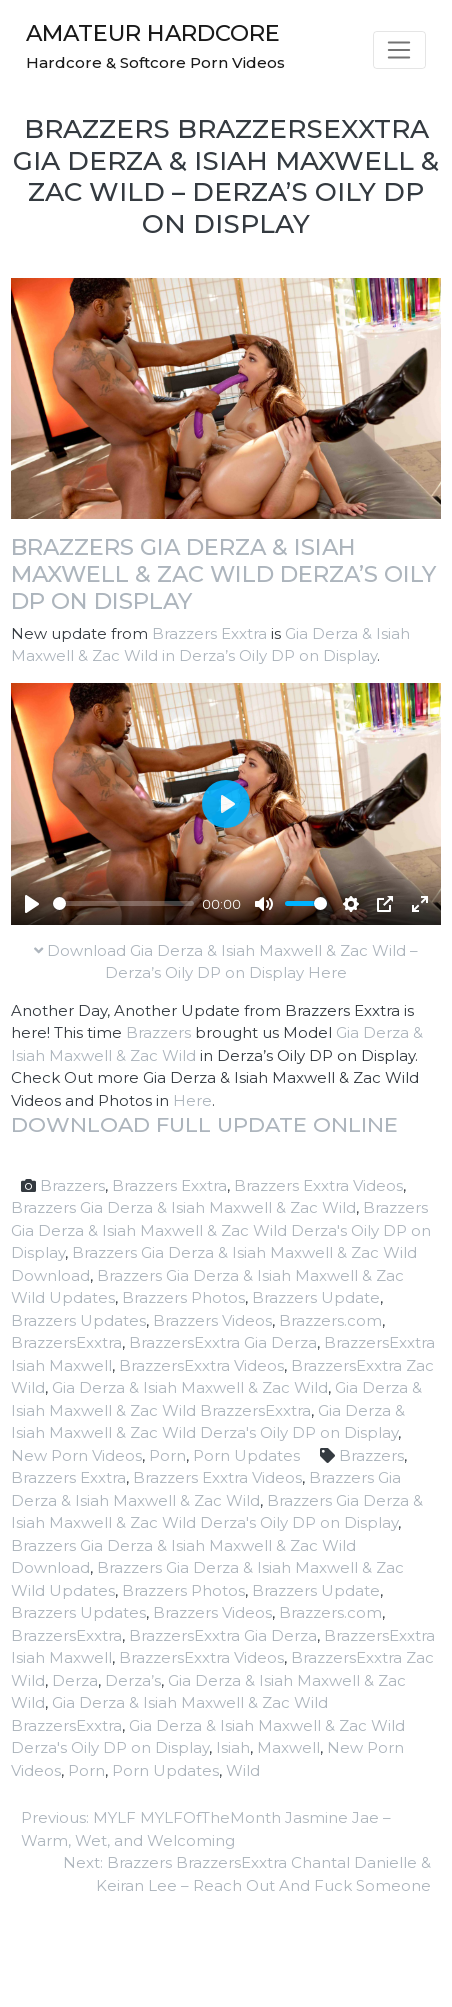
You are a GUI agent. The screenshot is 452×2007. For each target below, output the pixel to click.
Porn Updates (246, 1455)
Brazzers (158, 1032)
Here (192, 1100)
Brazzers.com (330, 1320)
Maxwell (288, 1747)
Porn (167, 1455)
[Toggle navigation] (399, 50)
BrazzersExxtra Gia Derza (223, 1342)
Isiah (233, 1747)
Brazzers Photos (183, 1297)
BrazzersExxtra (66, 1342)
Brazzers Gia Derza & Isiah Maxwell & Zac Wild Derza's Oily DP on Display (221, 1230)
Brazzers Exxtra (209, 633)
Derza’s (133, 1680)
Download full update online (204, 1124)
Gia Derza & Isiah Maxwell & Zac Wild (190, 1387)
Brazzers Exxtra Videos (318, 1185)
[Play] (32, 904)
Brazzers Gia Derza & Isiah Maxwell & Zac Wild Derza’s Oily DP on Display (223, 574)
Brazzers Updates (78, 1320)
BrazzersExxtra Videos (201, 1365)
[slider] (123, 903)
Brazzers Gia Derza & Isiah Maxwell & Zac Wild (183, 1207)
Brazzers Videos (212, 1320)
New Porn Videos (76, 1455)
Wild (243, 1770)
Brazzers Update (316, 1297)
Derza (75, 1680)
